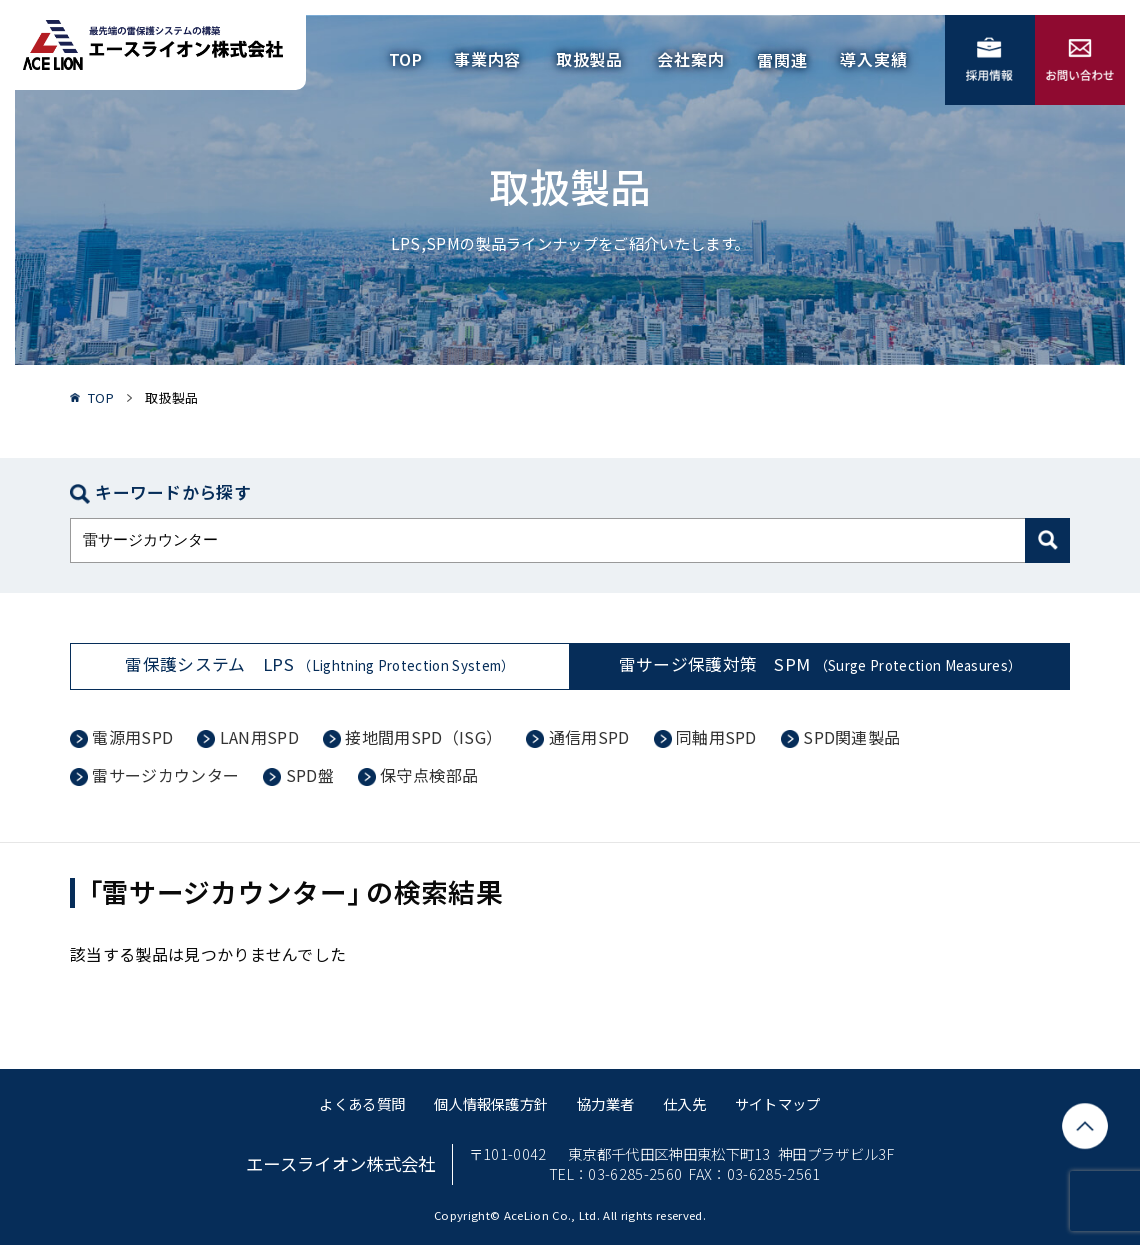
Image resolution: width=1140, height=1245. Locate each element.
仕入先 (684, 1103)
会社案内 (690, 59)
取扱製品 (589, 59)
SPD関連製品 (851, 737)
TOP (406, 59)
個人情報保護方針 (491, 1103)
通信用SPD (589, 737)
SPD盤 (310, 775)
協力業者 (605, 1103)
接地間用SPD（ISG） (423, 737)
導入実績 (873, 59)
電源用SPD (132, 737)
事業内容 (487, 59)
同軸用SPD (716, 737)
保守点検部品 (429, 775)
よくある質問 (362, 1103)
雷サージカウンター (165, 775)
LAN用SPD (259, 737)
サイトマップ (778, 1103)
